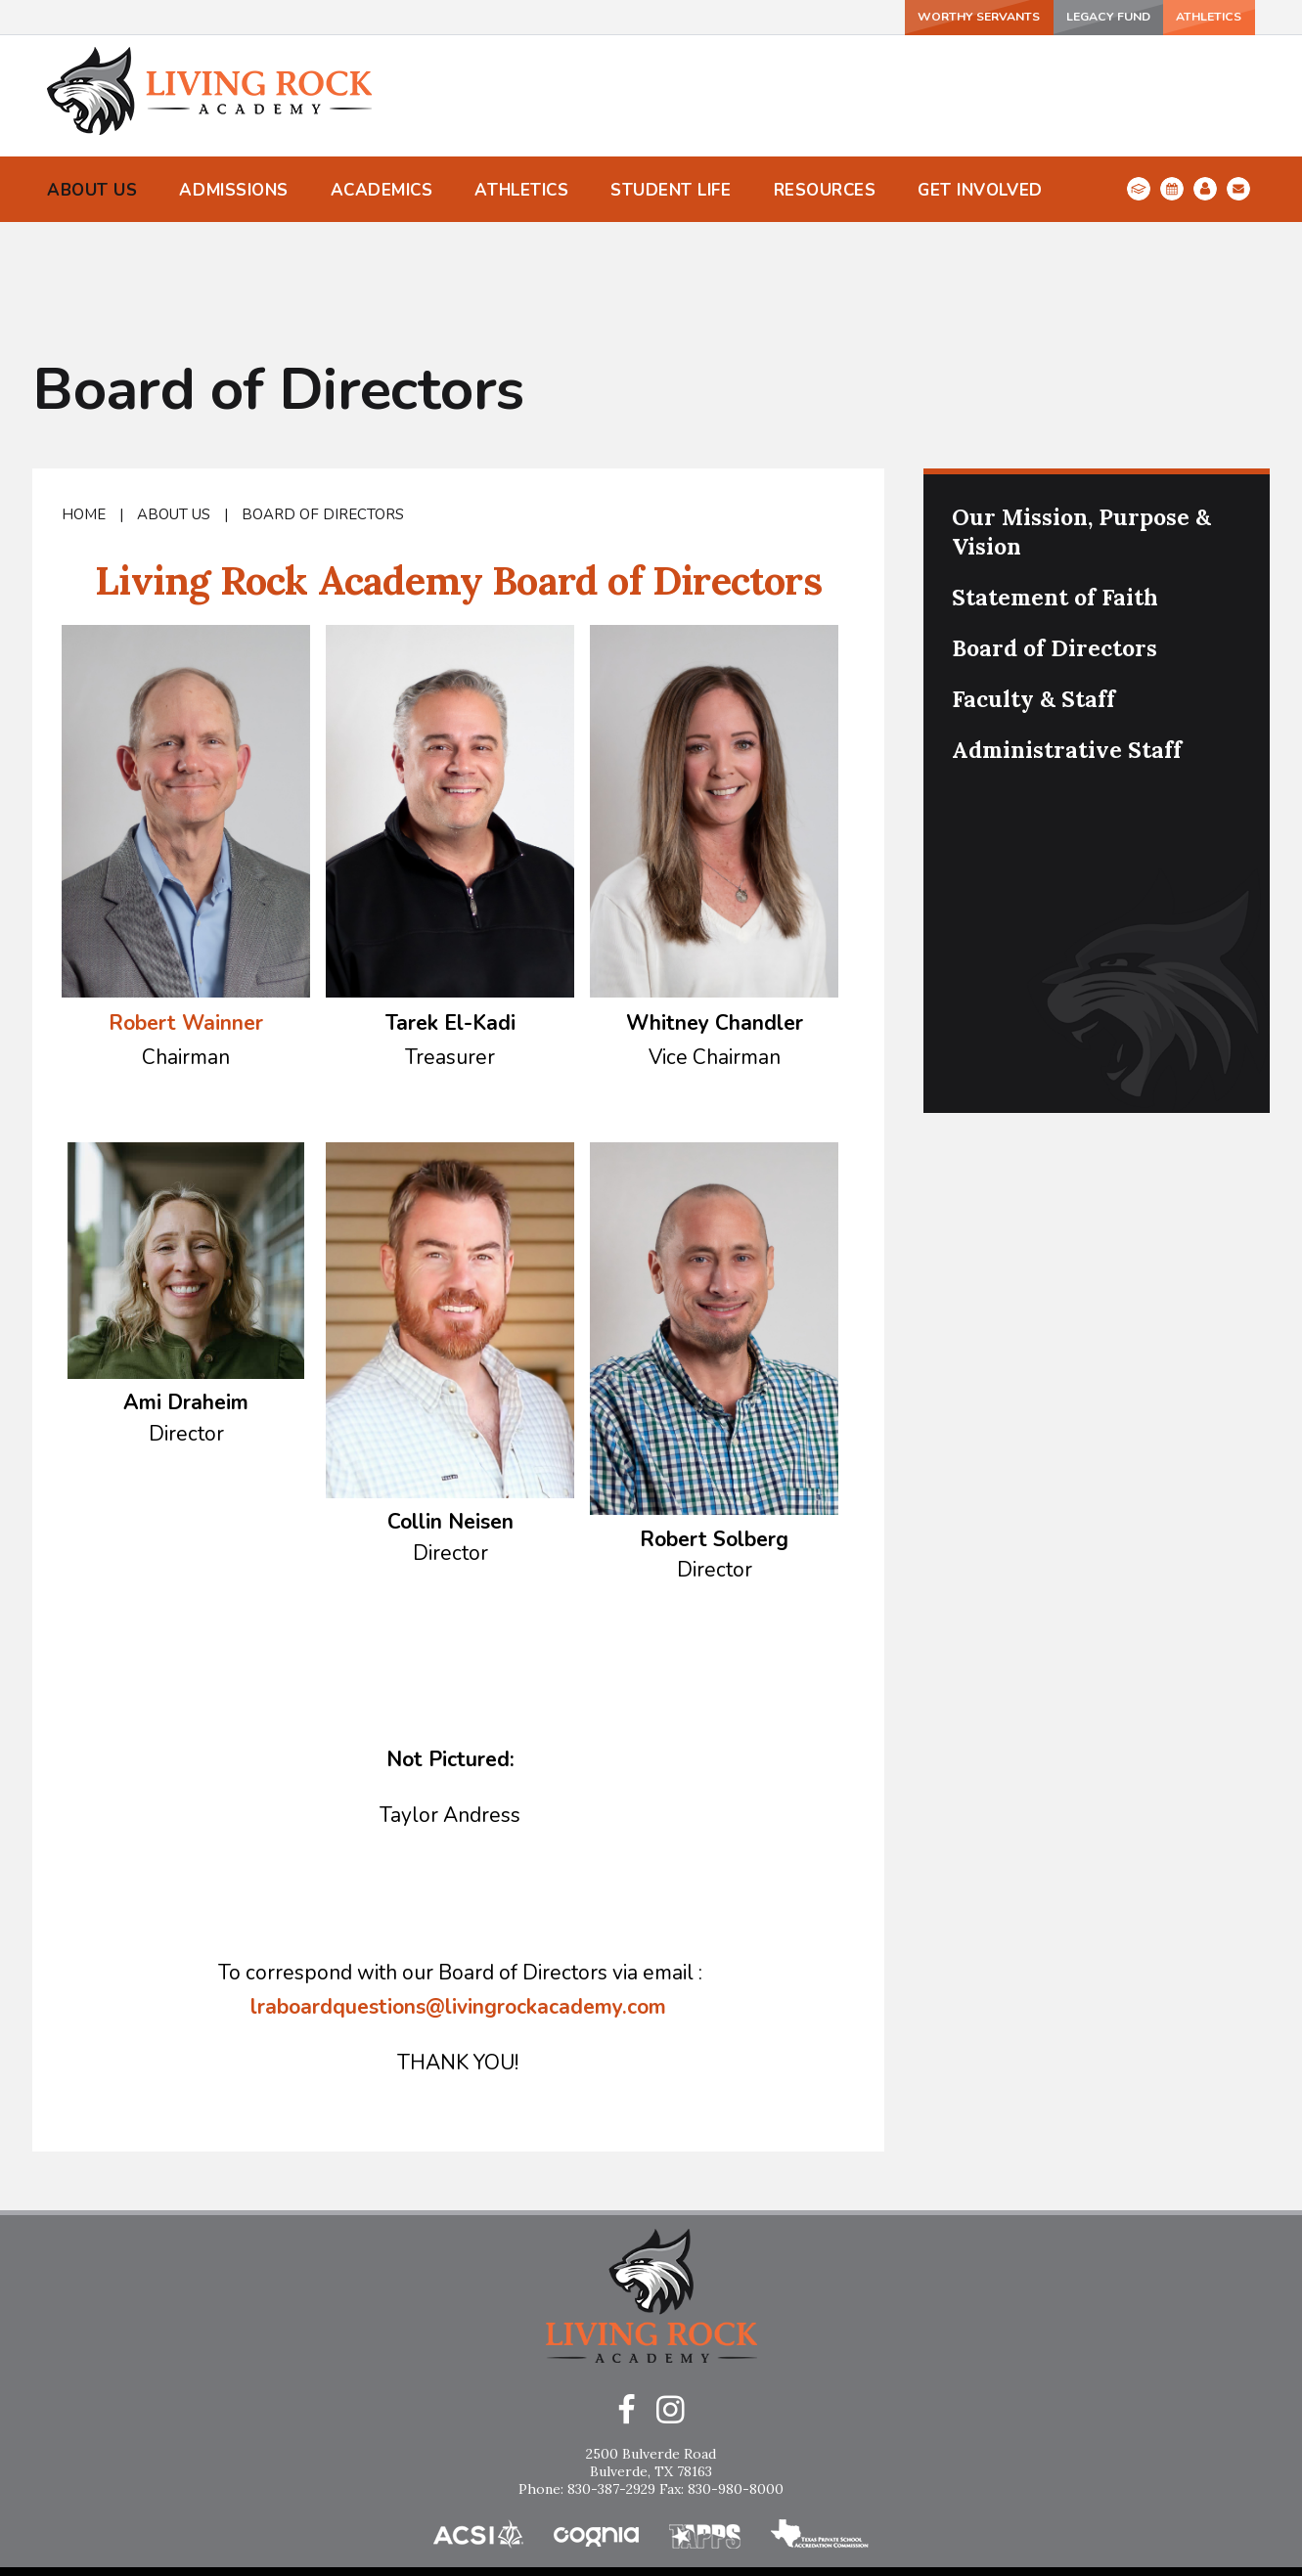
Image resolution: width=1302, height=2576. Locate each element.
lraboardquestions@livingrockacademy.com (458, 1917)
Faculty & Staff (1033, 609)
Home (84, 424)
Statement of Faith (1055, 507)
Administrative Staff (1067, 659)
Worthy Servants (909, 16)
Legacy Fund (1059, 16)
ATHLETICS (1190, 16)
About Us (173, 424)
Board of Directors (323, 424)
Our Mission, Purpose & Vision (1081, 441)
